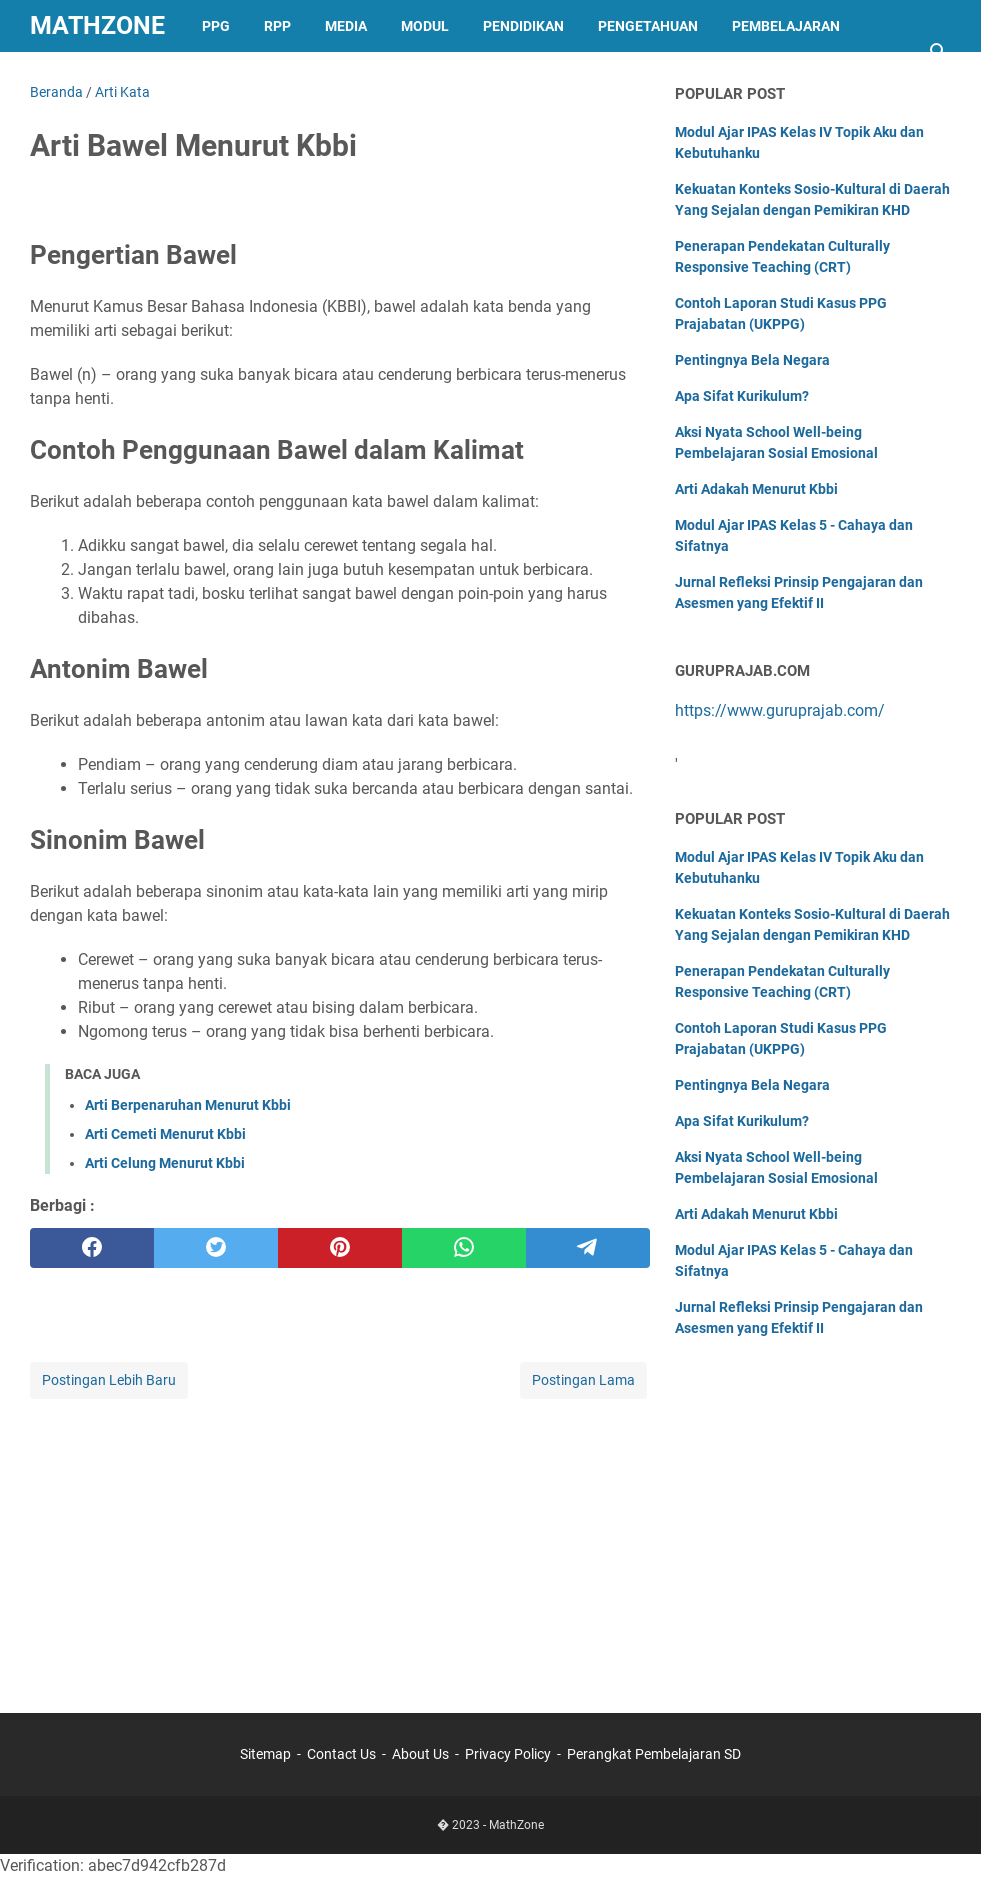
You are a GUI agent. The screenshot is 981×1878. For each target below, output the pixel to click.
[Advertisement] (340, 1543)
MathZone (97, 25)
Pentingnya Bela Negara (752, 360)
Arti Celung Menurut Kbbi (165, 1163)
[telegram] (588, 1248)
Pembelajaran (786, 26)
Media (346, 26)
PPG (216, 26)
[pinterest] (340, 1248)
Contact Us (341, 1754)
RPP (277, 26)
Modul (425, 26)
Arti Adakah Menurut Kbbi (756, 489)
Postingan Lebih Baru (109, 1380)
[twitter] (216, 1248)
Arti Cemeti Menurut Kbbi (165, 1134)
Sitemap (265, 1754)
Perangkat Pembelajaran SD (654, 1754)
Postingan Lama (583, 1380)
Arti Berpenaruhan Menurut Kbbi (188, 1105)
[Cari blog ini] (939, 52)
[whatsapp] (464, 1248)
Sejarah (78, 78)
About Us (420, 1754)
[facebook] (92, 1248)
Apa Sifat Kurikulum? (742, 396)
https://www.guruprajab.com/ (780, 710)
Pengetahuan (648, 26)
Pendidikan (523, 26)
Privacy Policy (508, 1754)
